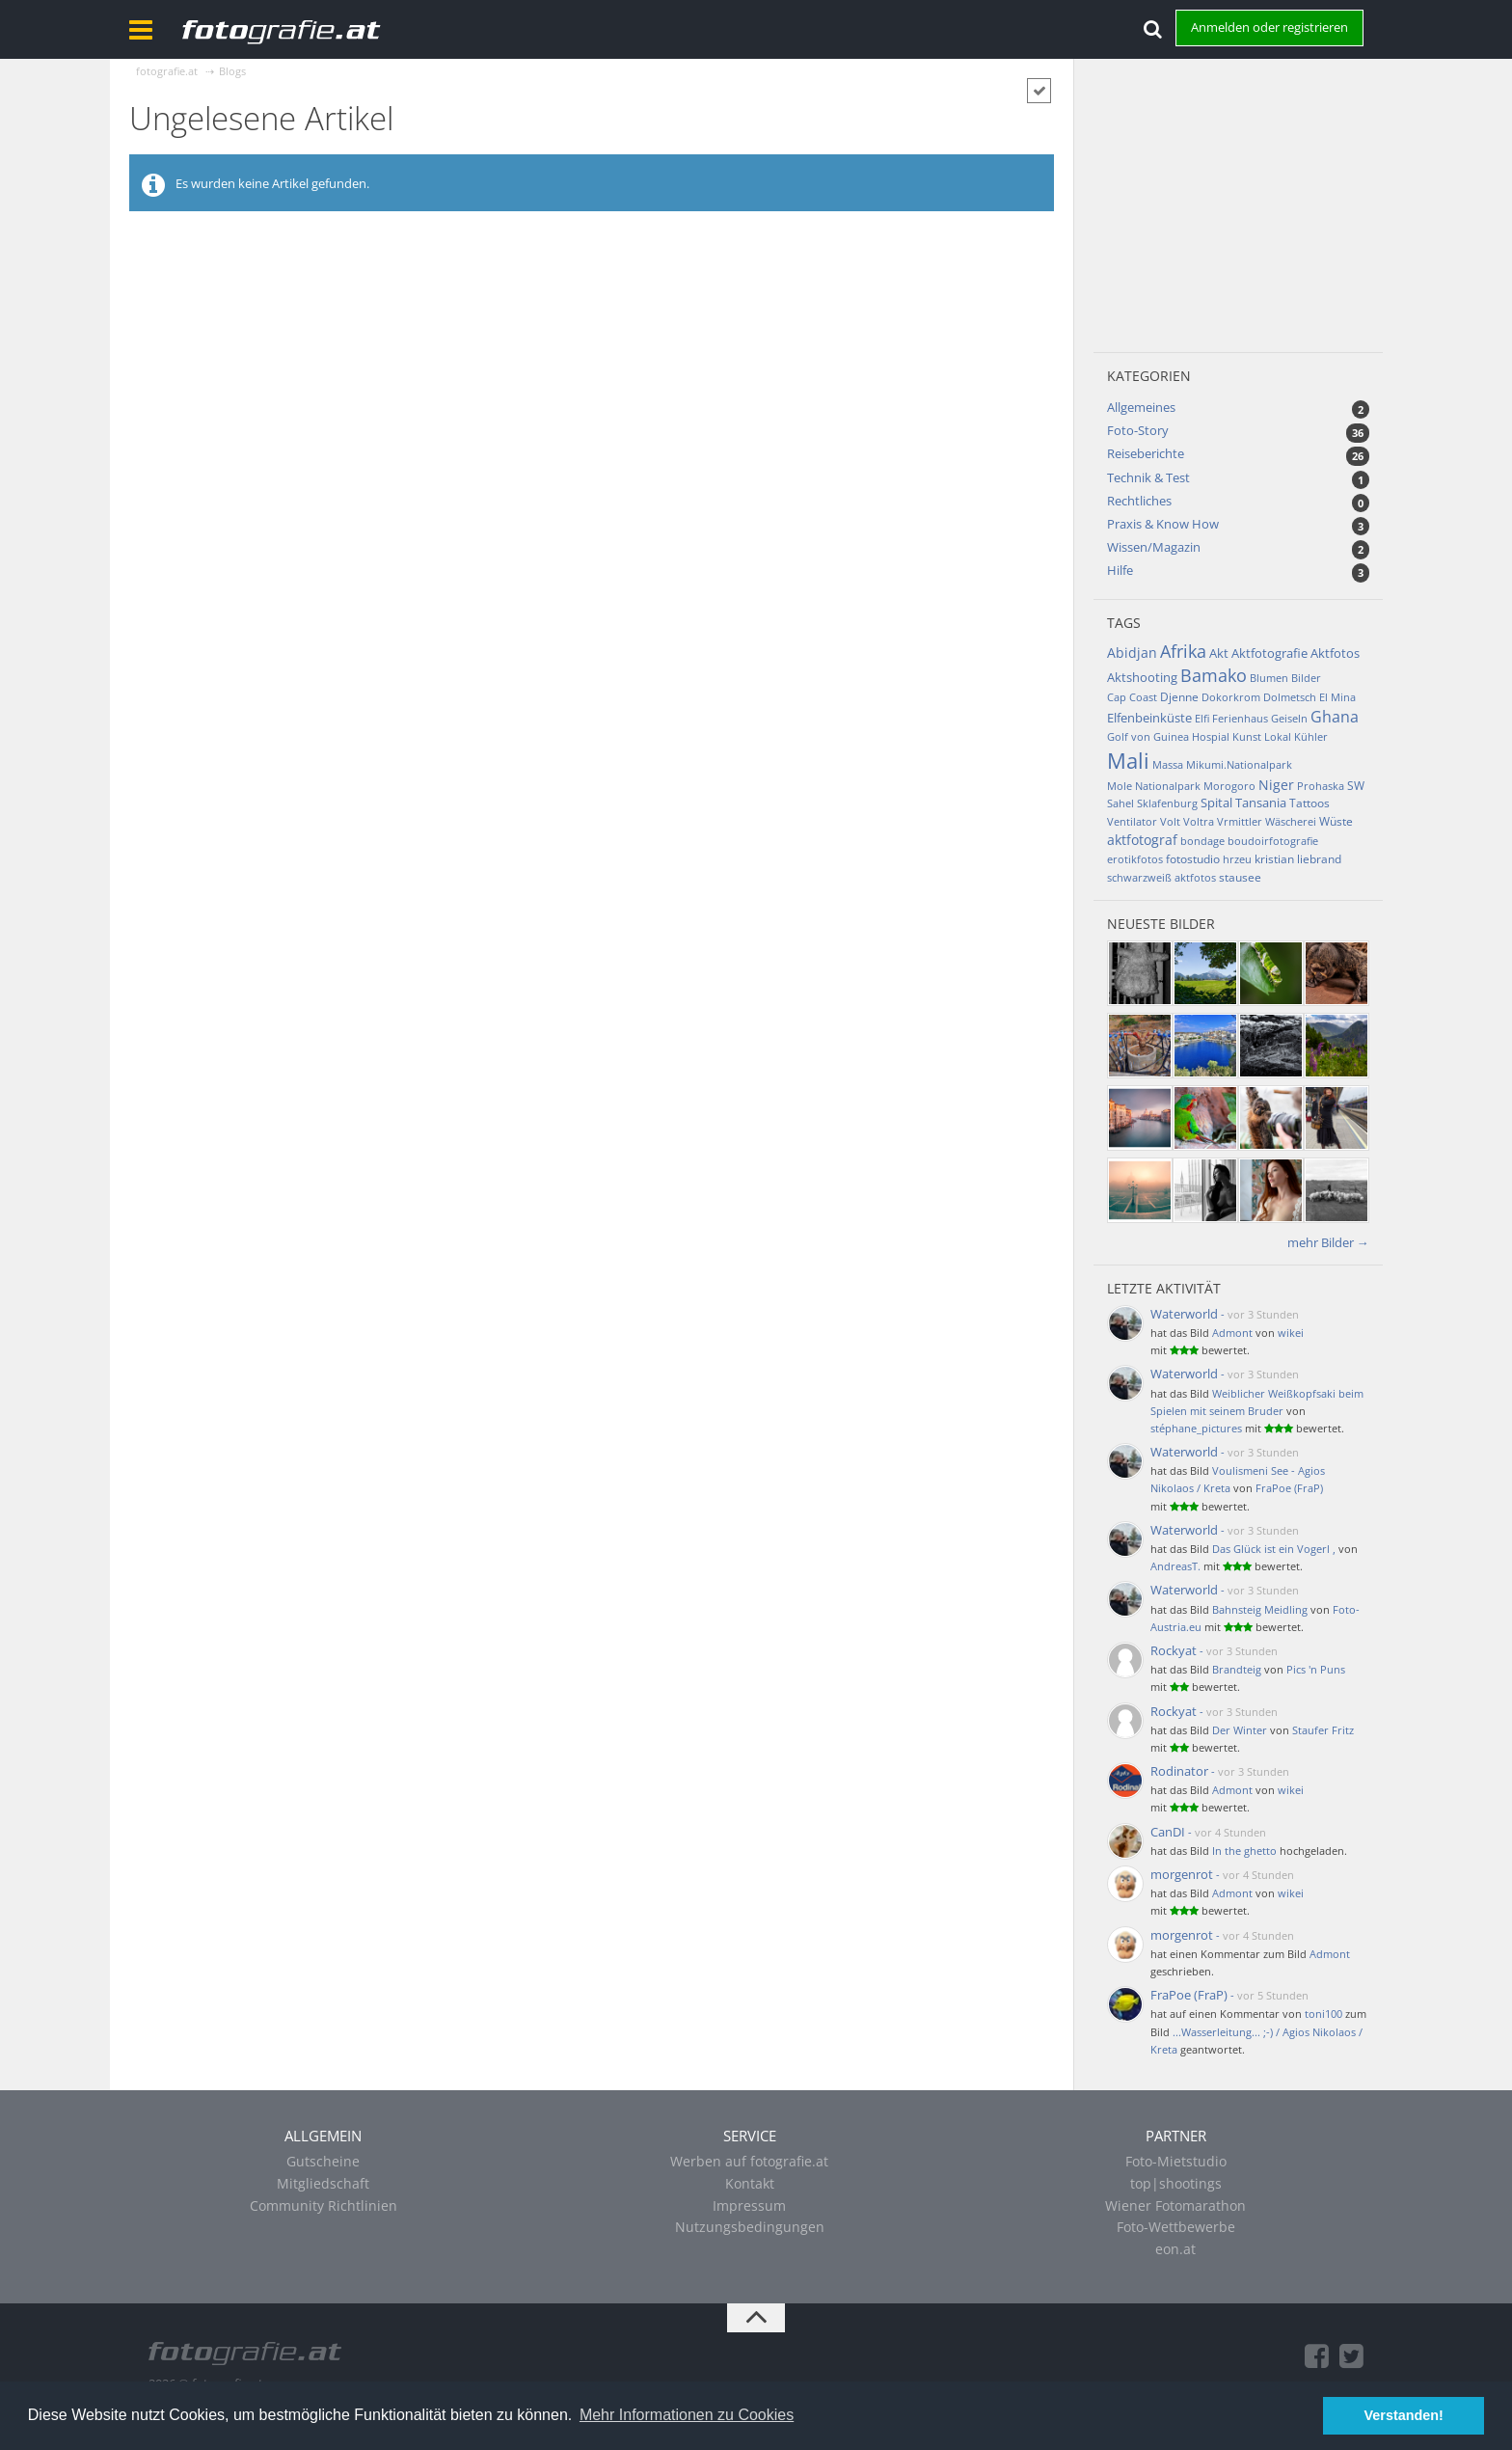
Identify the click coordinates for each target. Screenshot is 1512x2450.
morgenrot (1181, 1874)
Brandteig (1236, 1669)
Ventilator (1132, 821)
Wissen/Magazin (1154, 547)
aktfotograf (1142, 839)
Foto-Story (1138, 430)
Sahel (1120, 803)
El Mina (1337, 697)
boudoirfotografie (1273, 840)
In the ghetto (1244, 1850)
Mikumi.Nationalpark (1239, 764)
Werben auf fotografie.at (749, 2161)
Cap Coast (1132, 697)
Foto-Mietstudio (1176, 2161)
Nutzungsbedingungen (749, 2227)
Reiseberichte (1145, 453)
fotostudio (1193, 859)
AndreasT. (1175, 1566)
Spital (1216, 802)
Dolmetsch (1289, 697)
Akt (1218, 653)
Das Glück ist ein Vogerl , (1274, 1548)
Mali (1128, 760)
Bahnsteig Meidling (1260, 1609)
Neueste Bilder (1161, 923)
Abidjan (1132, 652)
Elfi (1202, 718)
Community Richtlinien (323, 2205)
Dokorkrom (1231, 697)
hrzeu (1237, 859)
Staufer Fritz (1323, 1730)
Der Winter (1239, 1730)
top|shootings (1176, 2183)
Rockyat (1173, 1650)
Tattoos (1309, 803)
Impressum (749, 2205)
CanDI (1167, 1831)
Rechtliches (1139, 500)
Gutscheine (323, 2161)
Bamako (1213, 675)
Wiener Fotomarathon (1175, 2205)
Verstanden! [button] (1404, 2415)
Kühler (1311, 736)
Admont (1232, 1332)
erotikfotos (1135, 859)
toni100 (1323, 2013)
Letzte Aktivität (1164, 1288)
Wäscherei (1290, 821)
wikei (1291, 1332)
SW (1355, 785)
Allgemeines (1141, 407)
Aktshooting (1142, 677)
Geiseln (1289, 718)
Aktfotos (1335, 653)
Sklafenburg (1167, 803)
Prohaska (1320, 785)
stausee (1240, 877)
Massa (1167, 764)
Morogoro (1229, 785)
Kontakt (749, 2183)
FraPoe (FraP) (1289, 1488)
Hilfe (1120, 570)
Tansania (1260, 802)
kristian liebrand (1298, 859)
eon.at (1175, 2249)
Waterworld (1184, 1313)
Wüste (1336, 821)
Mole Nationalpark (1154, 785)
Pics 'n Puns (1315, 1669)
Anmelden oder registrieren (1269, 27)
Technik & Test (1148, 477)
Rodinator (1179, 1771)
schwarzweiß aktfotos (1161, 877)
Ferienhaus (1240, 718)
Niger (1276, 785)
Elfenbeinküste (1149, 717)
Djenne (1179, 697)
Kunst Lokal (1261, 736)
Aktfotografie (1269, 653)
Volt (1170, 821)
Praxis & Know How (1163, 523)
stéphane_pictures (1196, 1428)
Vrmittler (1239, 821)
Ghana (1334, 716)
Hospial (1210, 736)
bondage (1202, 840)
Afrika (1183, 651)
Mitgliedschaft (323, 2183)
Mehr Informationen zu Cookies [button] (687, 2415)
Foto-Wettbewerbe (1176, 2227)
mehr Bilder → (1328, 1242)
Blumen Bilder (1285, 677)
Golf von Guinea (1148, 736)
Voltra (1198, 821)
